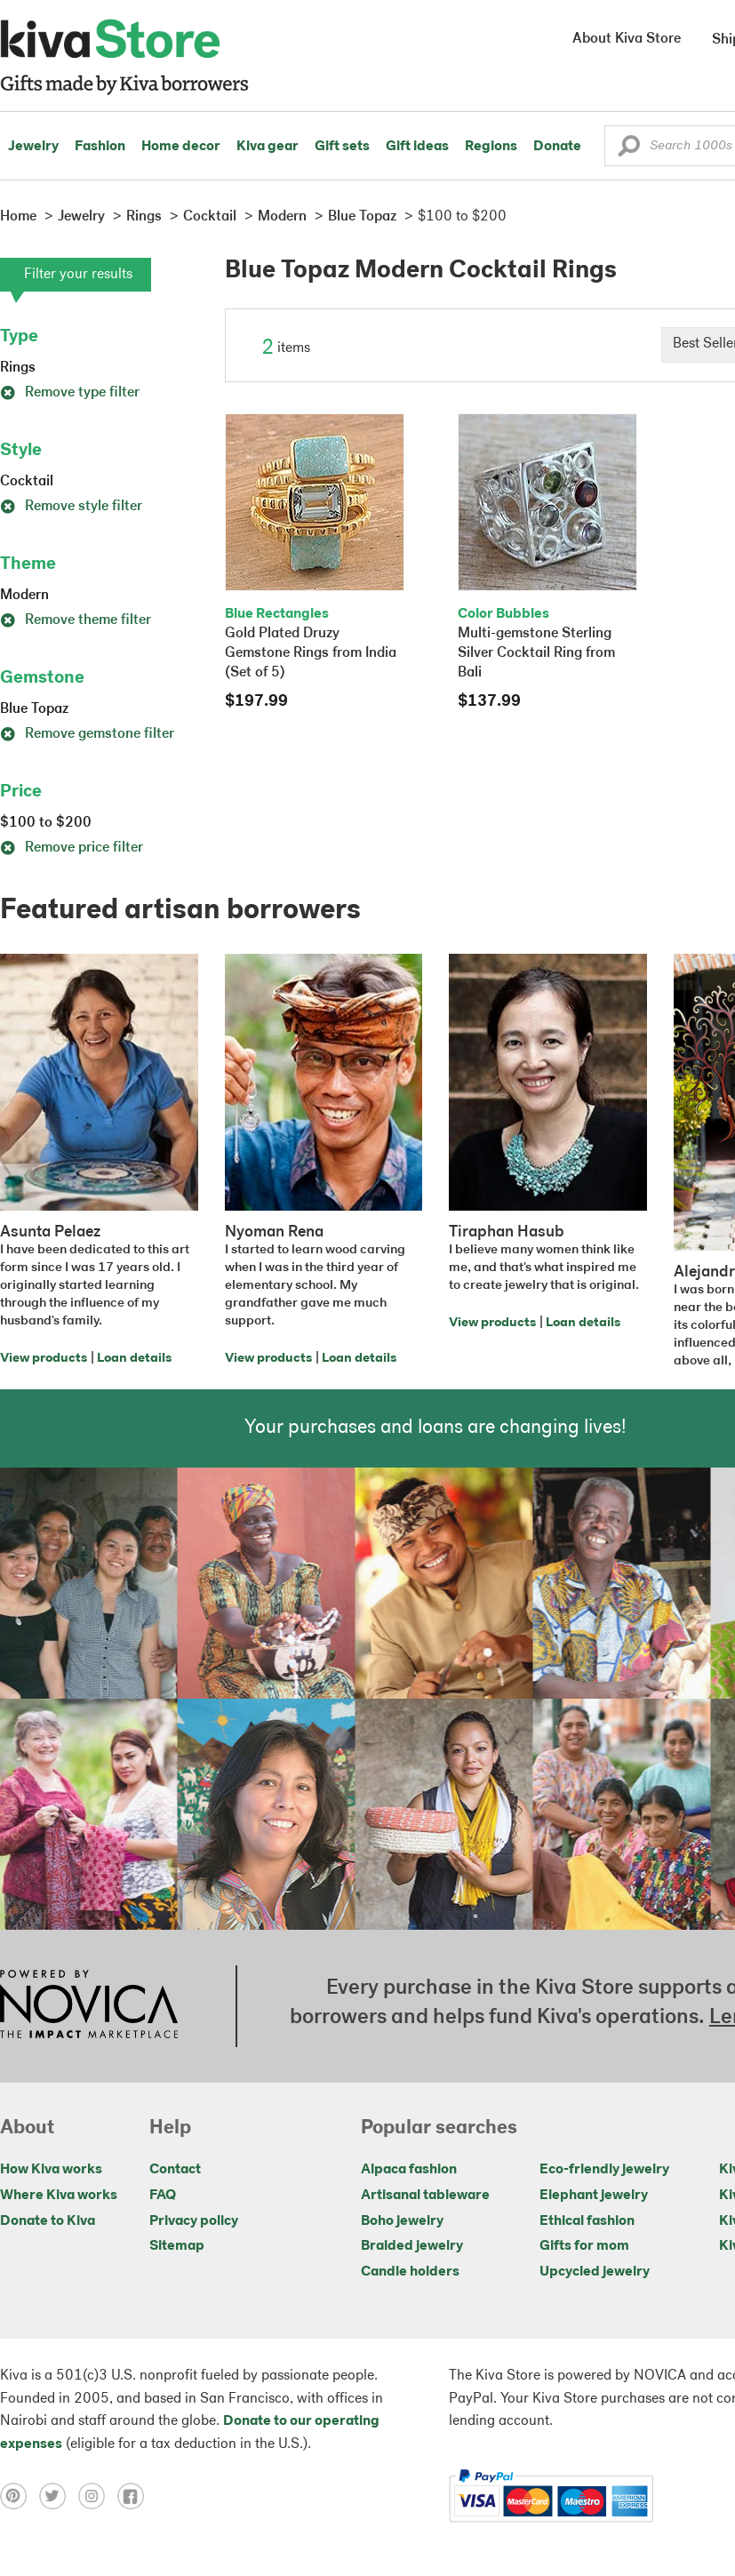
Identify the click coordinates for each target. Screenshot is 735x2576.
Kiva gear (267, 147)
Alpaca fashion (409, 2170)
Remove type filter (70, 393)
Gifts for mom (584, 2246)
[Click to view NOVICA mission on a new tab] (89, 2006)
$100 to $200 (46, 823)
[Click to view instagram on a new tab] (97, 2496)
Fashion (100, 147)
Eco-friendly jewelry (604, 2170)
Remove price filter (71, 848)
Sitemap (176, 2246)
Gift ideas (417, 147)
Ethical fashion (587, 2221)
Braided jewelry (412, 2246)
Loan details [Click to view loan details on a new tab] (134, 1358)
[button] (629, 150)
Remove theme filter (75, 620)
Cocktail (26, 482)
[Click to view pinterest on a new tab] (19, 2496)
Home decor (180, 147)
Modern (24, 595)
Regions (491, 147)
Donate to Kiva (47, 2221)
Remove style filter (71, 507)
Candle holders (410, 2272)
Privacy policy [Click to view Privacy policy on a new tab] (193, 2221)
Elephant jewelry (593, 2195)
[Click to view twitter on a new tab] (58, 2496)
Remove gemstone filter (87, 734)
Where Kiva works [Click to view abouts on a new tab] (58, 2195)
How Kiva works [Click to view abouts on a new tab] (51, 2170)
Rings (18, 368)
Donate (557, 147)
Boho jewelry (402, 2221)
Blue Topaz (34, 709)
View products (43, 1358)
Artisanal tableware (425, 2195)
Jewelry (33, 147)
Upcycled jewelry (594, 2272)
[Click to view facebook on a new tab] (135, 2496)
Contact (175, 2170)
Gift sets (342, 147)
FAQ (162, 2195)
